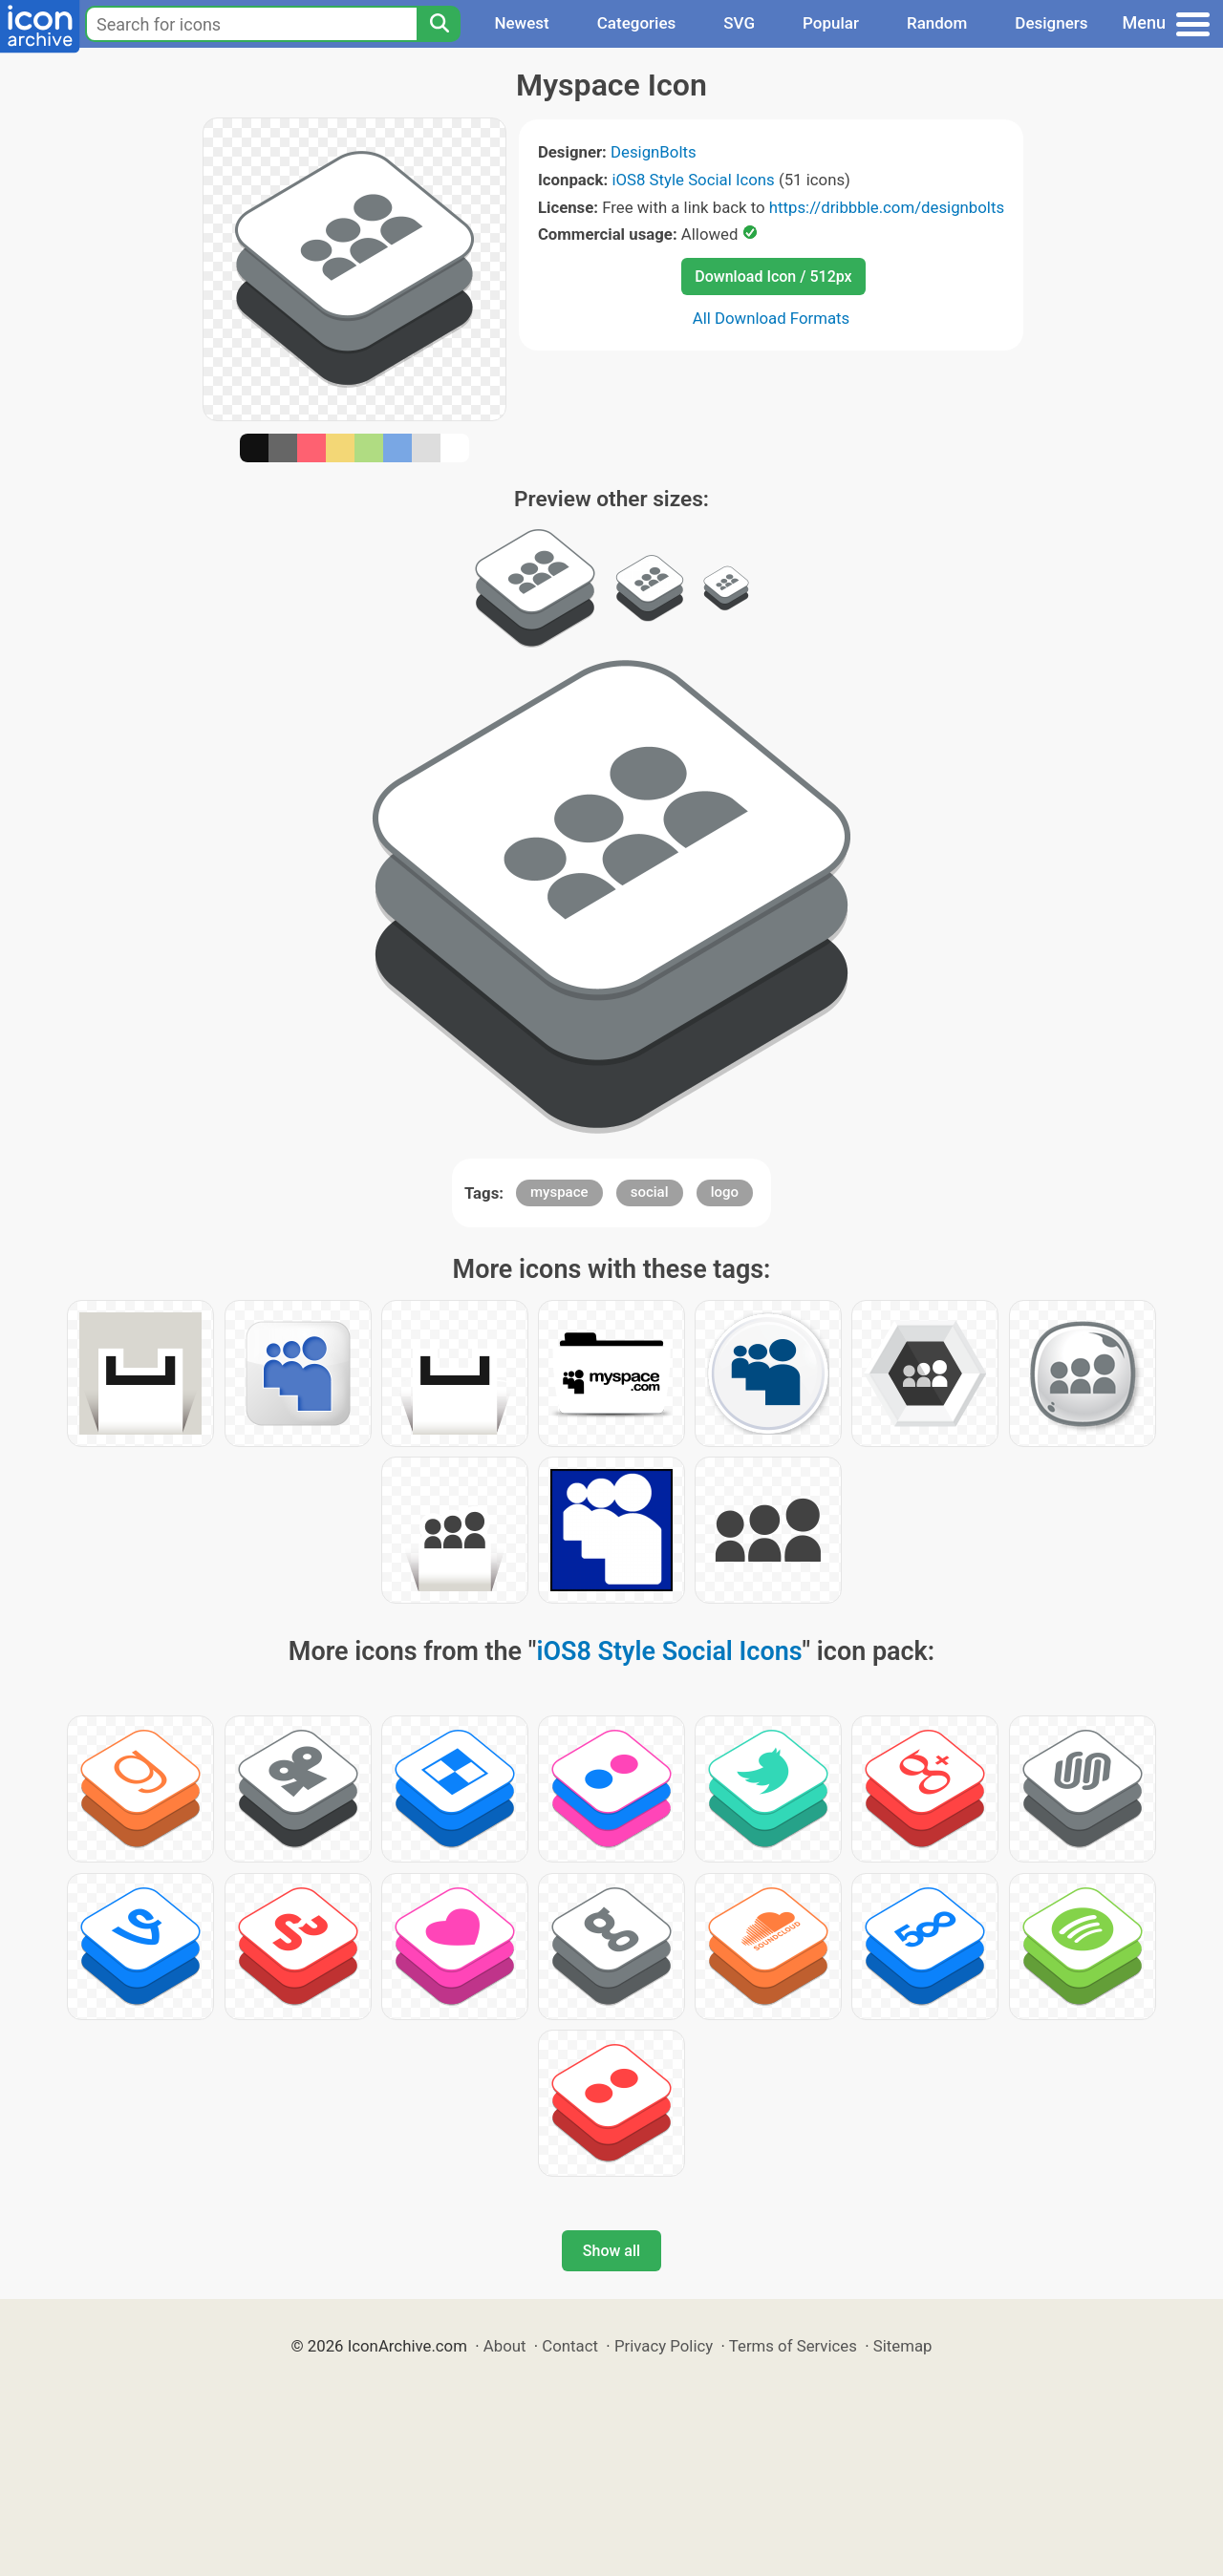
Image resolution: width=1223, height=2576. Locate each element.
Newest (521, 22)
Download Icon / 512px (773, 276)
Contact (570, 2345)
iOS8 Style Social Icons (693, 179)
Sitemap (903, 2345)
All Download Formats (771, 318)
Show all (611, 2251)
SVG (739, 22)
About (504, 2345)
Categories (636, 22)
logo (725, 1192)
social (650, 1192)
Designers (1051, 22)
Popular (831, 22)
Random (937, 22)
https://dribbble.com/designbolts (886, 207)
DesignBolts (654, 151)
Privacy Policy (663, 2345)
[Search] (439, 24)
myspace (559, 1192)
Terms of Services (793, 2345)
